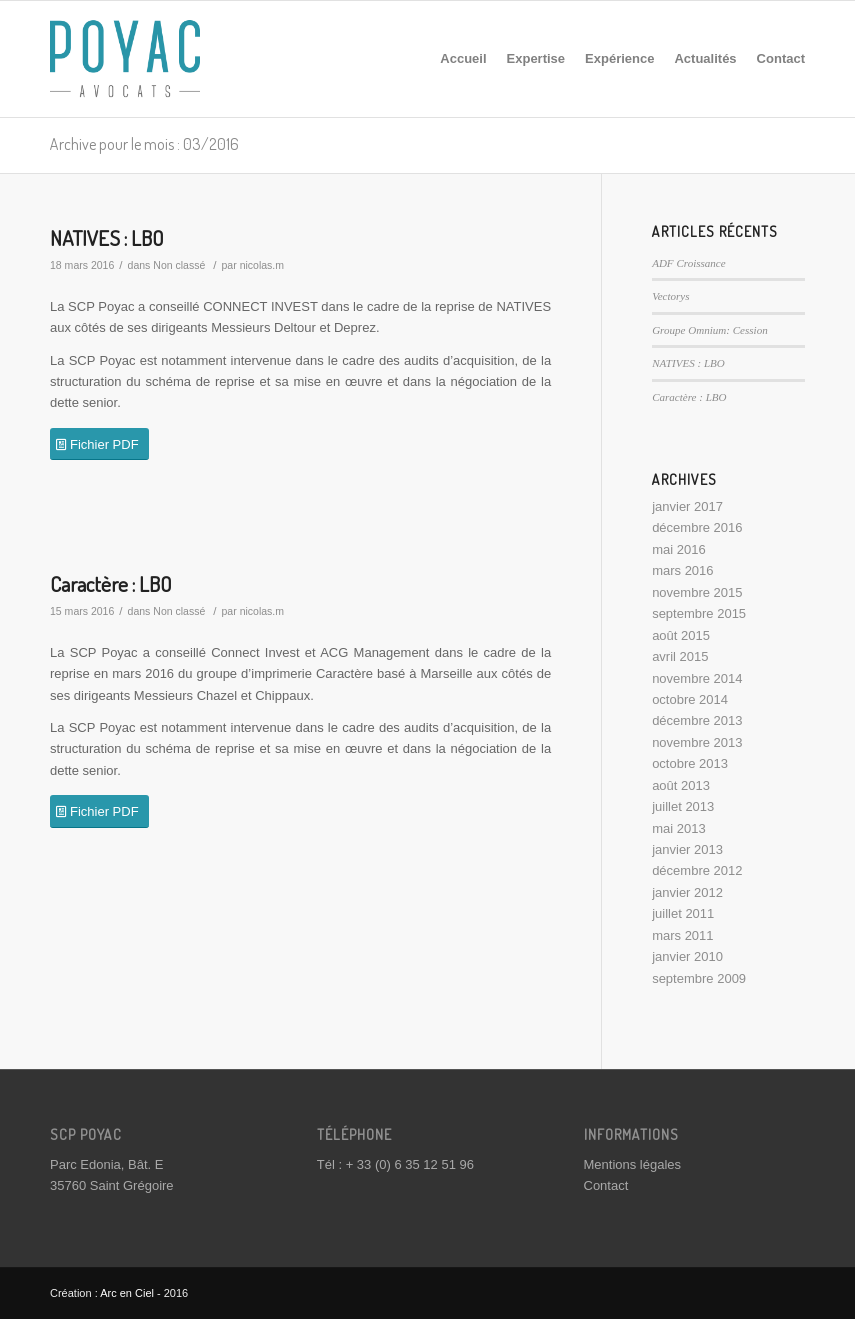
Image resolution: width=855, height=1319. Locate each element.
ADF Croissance (689, 263)
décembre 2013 (697, 720)
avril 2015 (680, 656)
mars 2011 (682, 935)
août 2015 (681, 635)
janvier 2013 (687, 849)
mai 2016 (678, 549)
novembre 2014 (697, 678)
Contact (606, 1185)
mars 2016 (682, 570)
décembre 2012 (697, 870)
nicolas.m (262, 265)
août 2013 (681, 785)
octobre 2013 (690, 763)
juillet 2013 (683, 806)
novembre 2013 (697, 742)
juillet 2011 (683, 913)
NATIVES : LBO (107, 237)
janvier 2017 (687, 506)
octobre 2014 (690, 699)
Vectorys (670, 296)
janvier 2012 (687, 892)
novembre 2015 (697, 592)
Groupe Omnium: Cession (710, 330)
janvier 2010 (687, 956)
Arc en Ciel (127, 1293)
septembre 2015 (699, 613)
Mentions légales (633, 1164)
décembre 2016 (697, 527)
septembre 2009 (699, 978)
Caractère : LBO (111, 583)
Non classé (179, 265)
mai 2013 (678, 828)
